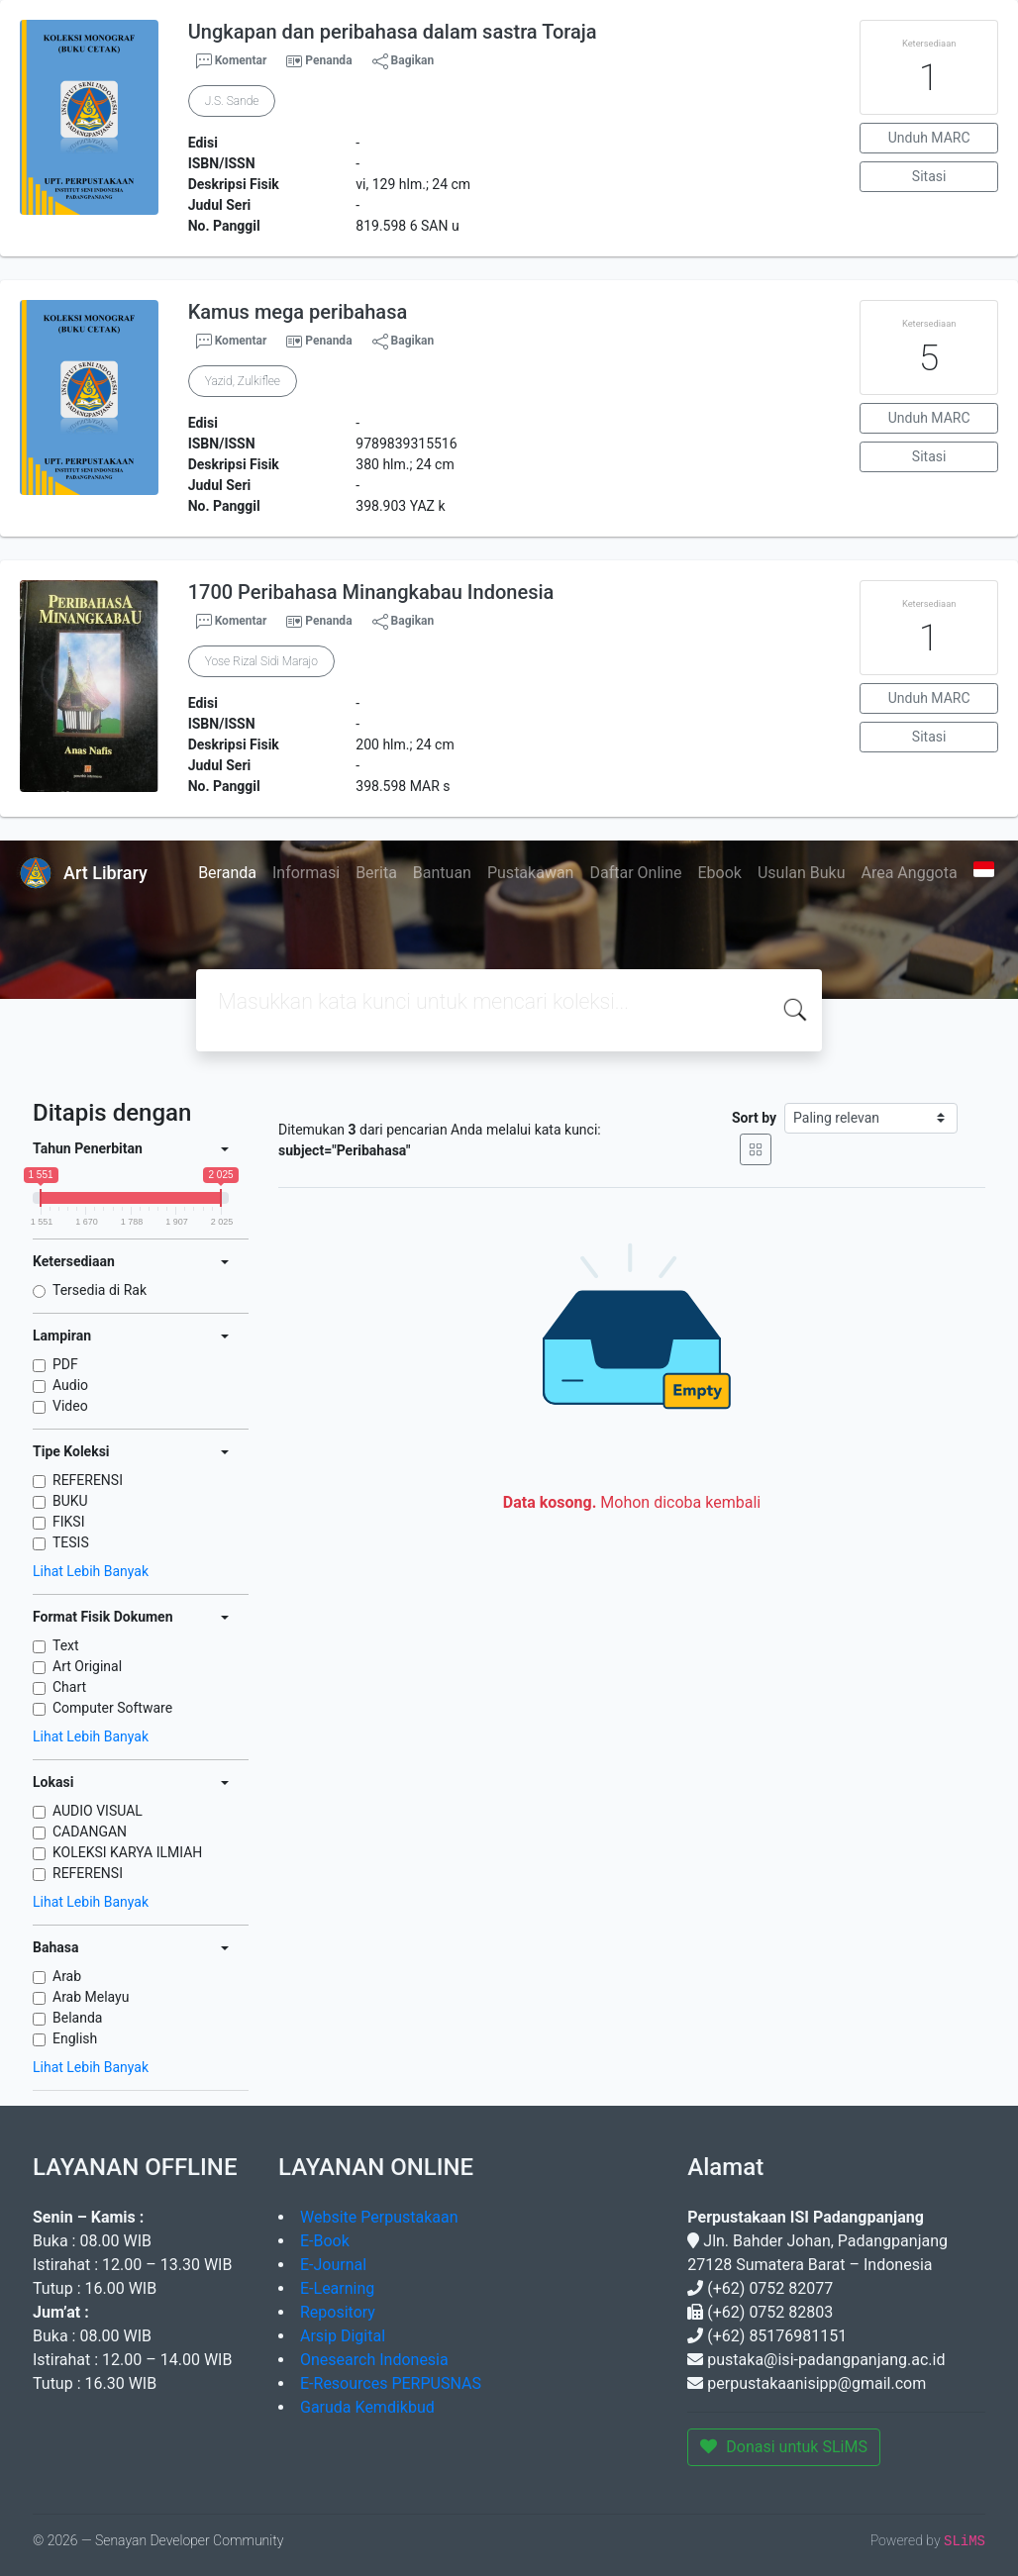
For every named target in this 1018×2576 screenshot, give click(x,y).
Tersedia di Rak (99, 1290)
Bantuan (442, 872)
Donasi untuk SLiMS (783, 2446)
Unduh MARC (929, 138)
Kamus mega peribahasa (298, 312)
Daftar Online (635, 872)
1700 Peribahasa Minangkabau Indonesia (371, 592)
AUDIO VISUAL (97, 1811)
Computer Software (112, 1708)
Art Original (87, 1666)
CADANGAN (89, 1831)
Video (70, 1406)
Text (65, 1645)
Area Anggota (910, 872)
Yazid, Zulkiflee (242, 381)
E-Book (325, 2240)
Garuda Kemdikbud (367, 2407)
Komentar (231, 61)
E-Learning (337, 2288)
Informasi (306, 872)
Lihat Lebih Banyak (91, 1571)
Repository (337, 2312)
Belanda (77, 2018)
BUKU (70, 1501)
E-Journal (333, 2264)
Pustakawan (530, 872)
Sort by (754, 1118)
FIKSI (68, 1522)
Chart (69, 1687)
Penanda (328, 60)
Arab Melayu (90, 1997)
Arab (66, 1976)
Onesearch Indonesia (374, 2359)
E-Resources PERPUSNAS (390, 2383)
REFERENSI (87, 1480)
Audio (70, 1385)
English (74, 2038)
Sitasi (929, 176)
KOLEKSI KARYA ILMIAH (127, 1852)
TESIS (70, 1542)
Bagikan (403, 61)
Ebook (719, 872)
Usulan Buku (802, 872)
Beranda (227, 872)
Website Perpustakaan (379, 2217)
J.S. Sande (232, 101)
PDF (65, 1364)
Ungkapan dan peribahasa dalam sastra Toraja (392, 32)
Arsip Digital (342, 2336)
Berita (376, 872)
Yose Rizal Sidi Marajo (261, 661)
